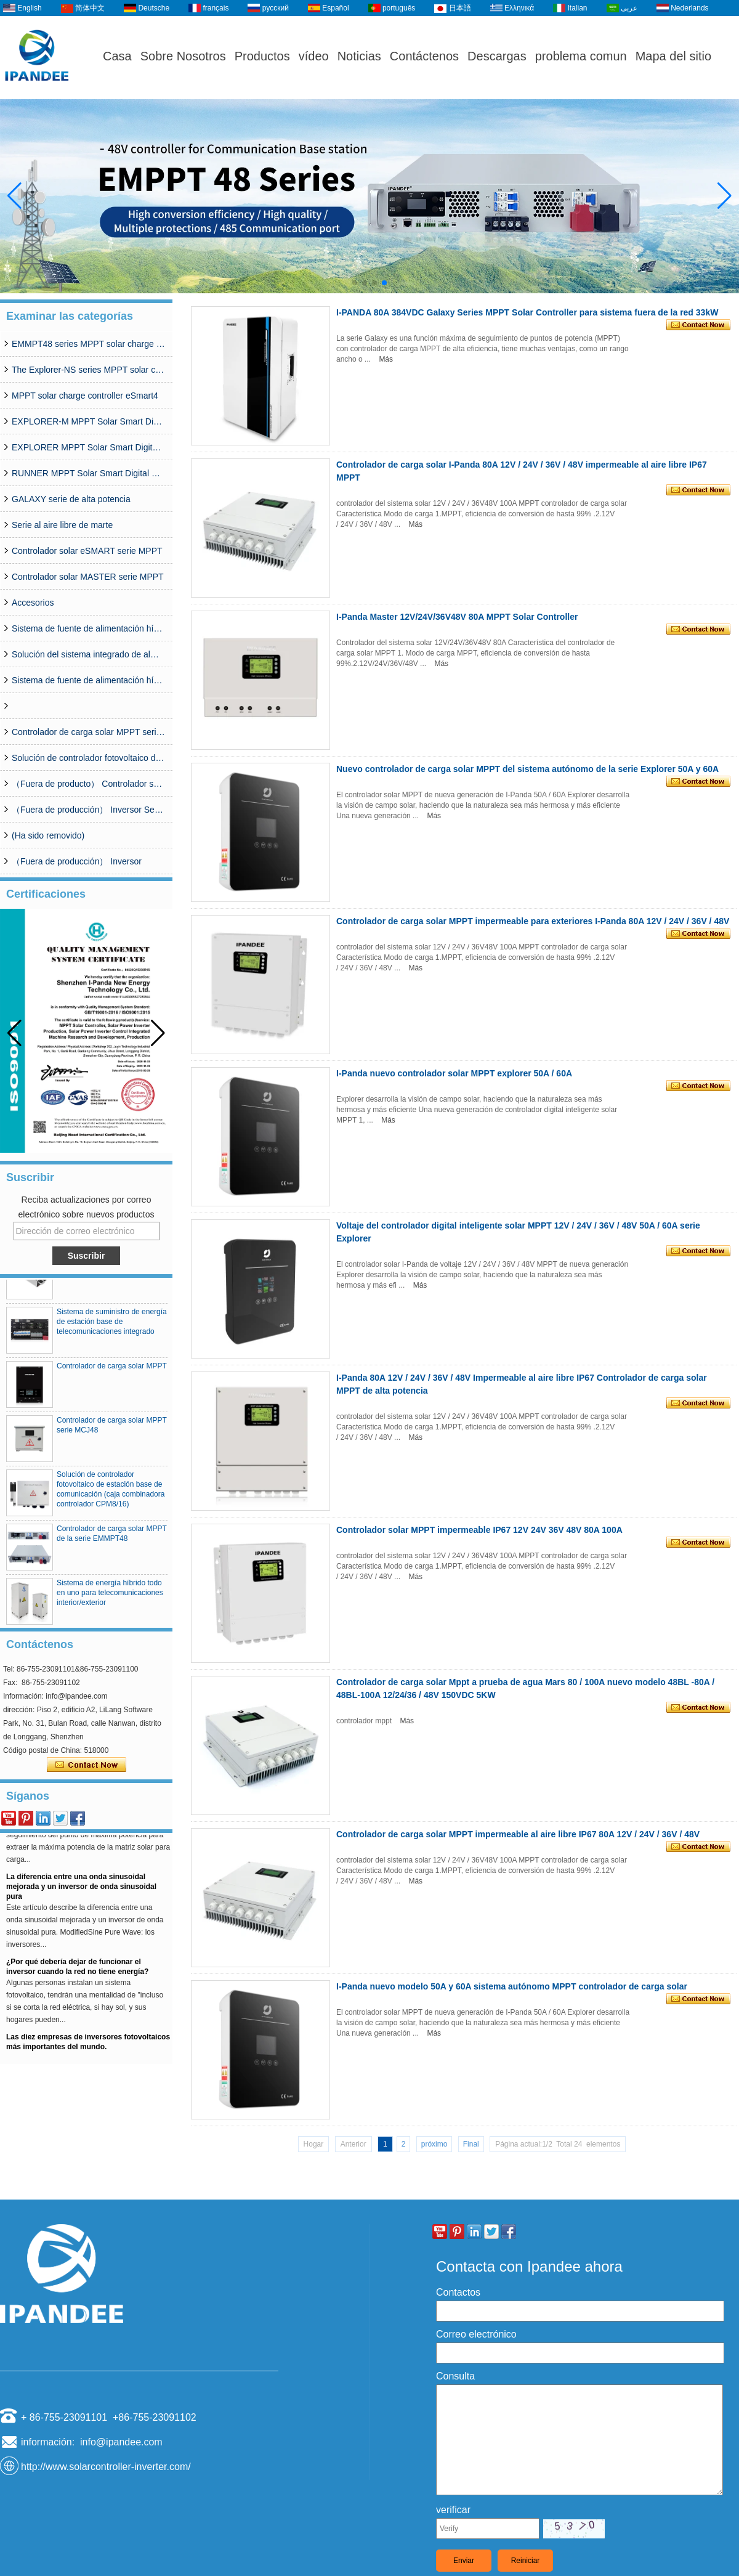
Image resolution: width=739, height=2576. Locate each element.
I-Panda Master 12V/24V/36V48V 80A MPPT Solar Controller (457, 617)
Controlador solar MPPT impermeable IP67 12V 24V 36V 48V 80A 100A (479, 1530)
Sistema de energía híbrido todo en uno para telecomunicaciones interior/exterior (110, 1597)
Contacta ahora (86, 1765)
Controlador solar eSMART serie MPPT (87, 551)
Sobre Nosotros (183, 56)
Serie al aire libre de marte (62, 525)
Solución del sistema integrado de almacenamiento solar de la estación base (89, 654)
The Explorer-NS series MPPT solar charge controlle (89, 370)
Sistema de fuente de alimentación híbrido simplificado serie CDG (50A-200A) (89, 628)
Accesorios (33, 602)
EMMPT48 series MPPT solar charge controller (89, 344)
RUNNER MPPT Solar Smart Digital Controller (89, 473)
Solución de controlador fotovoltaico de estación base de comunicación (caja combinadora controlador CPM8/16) (89, 758)
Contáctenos (424, 56)
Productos (262, 56)
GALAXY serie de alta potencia (71, 499)
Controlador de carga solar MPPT (112, 1370)
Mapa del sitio (673, 56)
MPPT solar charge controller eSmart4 (85, 395)
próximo (434, 2144)
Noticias (359, 56)
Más (386, 359)
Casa (117, 56)
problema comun (581, 56)
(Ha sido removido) (48, 835)
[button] (354, 282)
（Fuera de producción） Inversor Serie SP (89, 810)
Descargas (497, 56)
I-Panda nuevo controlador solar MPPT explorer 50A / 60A (454, 1073)
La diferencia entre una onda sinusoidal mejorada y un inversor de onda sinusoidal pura (81, 1891)
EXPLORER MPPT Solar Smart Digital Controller (89, 447)
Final (471, 2144)
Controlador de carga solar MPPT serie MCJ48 (89, 732)
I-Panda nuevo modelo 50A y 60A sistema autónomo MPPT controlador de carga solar (511, 1986)
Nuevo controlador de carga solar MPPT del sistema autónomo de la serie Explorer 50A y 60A (527, 769)
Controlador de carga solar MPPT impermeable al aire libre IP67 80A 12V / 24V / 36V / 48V (518, 1834)
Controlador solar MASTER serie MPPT (88, 577)
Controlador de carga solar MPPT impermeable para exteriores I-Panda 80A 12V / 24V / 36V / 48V (532, 921)
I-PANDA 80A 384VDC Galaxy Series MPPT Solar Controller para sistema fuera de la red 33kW (527, 312)
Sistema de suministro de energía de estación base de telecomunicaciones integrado (112, 1326)
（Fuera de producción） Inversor (77, 861)
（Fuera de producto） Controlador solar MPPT (89, 784)
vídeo (314, 56)
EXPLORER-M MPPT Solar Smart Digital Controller (89, 421)
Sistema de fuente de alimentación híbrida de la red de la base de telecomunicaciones (89, 680)
